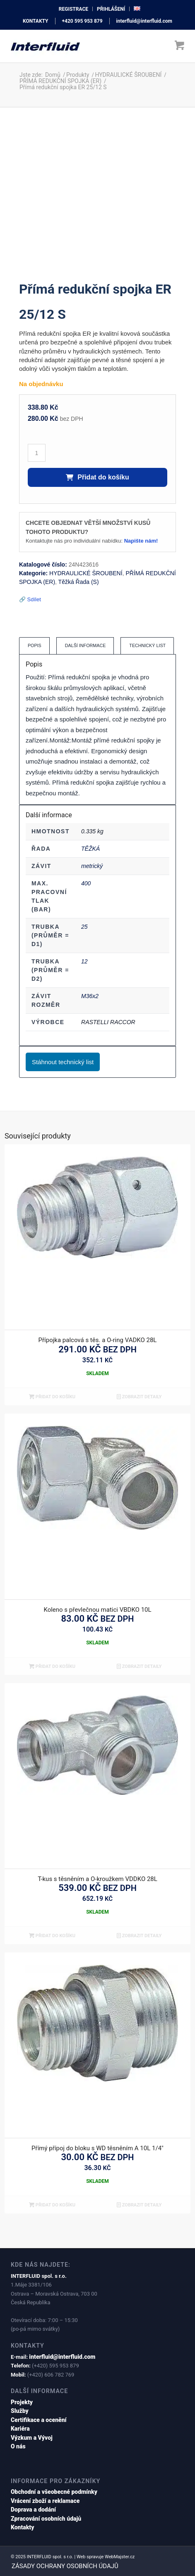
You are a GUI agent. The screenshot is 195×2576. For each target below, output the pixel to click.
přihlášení (111, 9)
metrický (92, 866)
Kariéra (20, 2428)
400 (86, 883)
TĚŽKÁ (90, 848)
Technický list (147, 645)
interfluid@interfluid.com (144, 21)
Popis (34, 645)
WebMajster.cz (120, 2556)
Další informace (85, 645)
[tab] (34, 645)
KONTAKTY (35, 21)
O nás (18, 2446)
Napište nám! (141, 541)
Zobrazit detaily (139, 1396)
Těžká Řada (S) (78, 582)
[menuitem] (74, 9)
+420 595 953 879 (82, 21)
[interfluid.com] (80, 45)
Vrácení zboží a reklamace (45, 2501)
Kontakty (22, 2527)
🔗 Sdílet (30, 599)
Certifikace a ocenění (39, 2420)
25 (84, 926)
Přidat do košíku (97, 477)
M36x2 (90, 996)
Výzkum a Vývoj (32, 2437)
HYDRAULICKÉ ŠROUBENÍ (86, 573)
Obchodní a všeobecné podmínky (54, 2491)
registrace (73, 9)
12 (84, 961)
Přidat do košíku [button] (52, 1396)
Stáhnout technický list (63, 1061)
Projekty (22, 2402)
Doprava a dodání (33, 2509)
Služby (20, 2411)
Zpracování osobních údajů (46, 2518)
